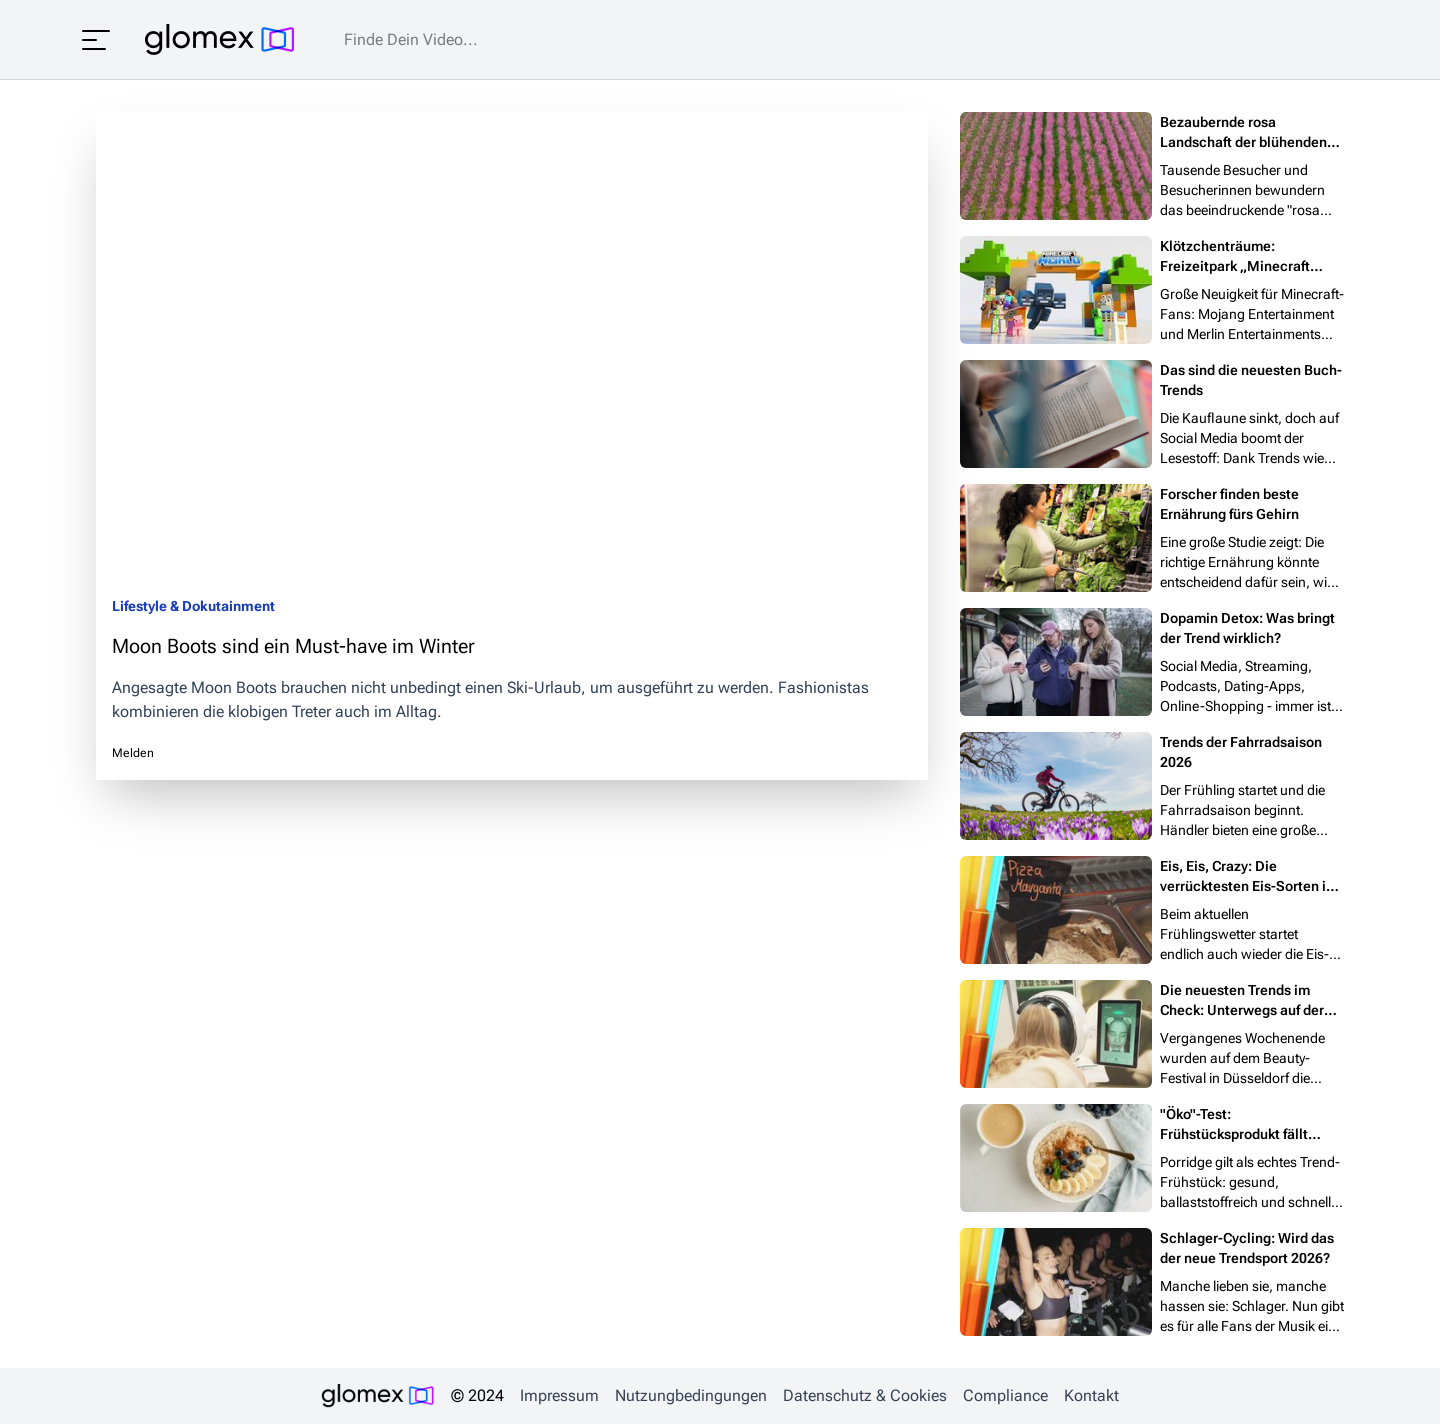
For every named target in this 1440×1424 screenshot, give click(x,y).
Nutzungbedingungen (691, 1395)
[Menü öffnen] (96, 40)
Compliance (1005, 1395)
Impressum (559, 1395)
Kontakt (1091, 1395)
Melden (133, 753)
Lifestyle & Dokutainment (193, 606)
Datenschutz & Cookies (865, 1395)
